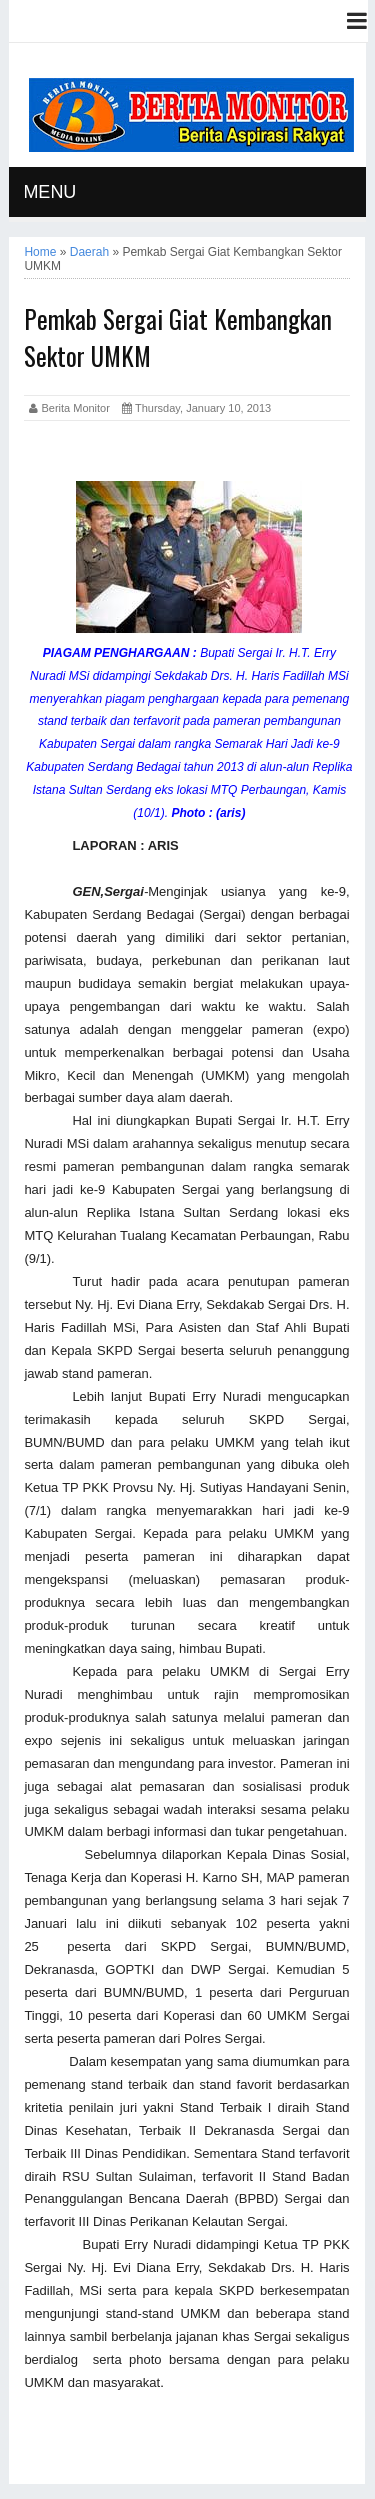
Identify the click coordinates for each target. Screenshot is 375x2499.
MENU (49, 192)
